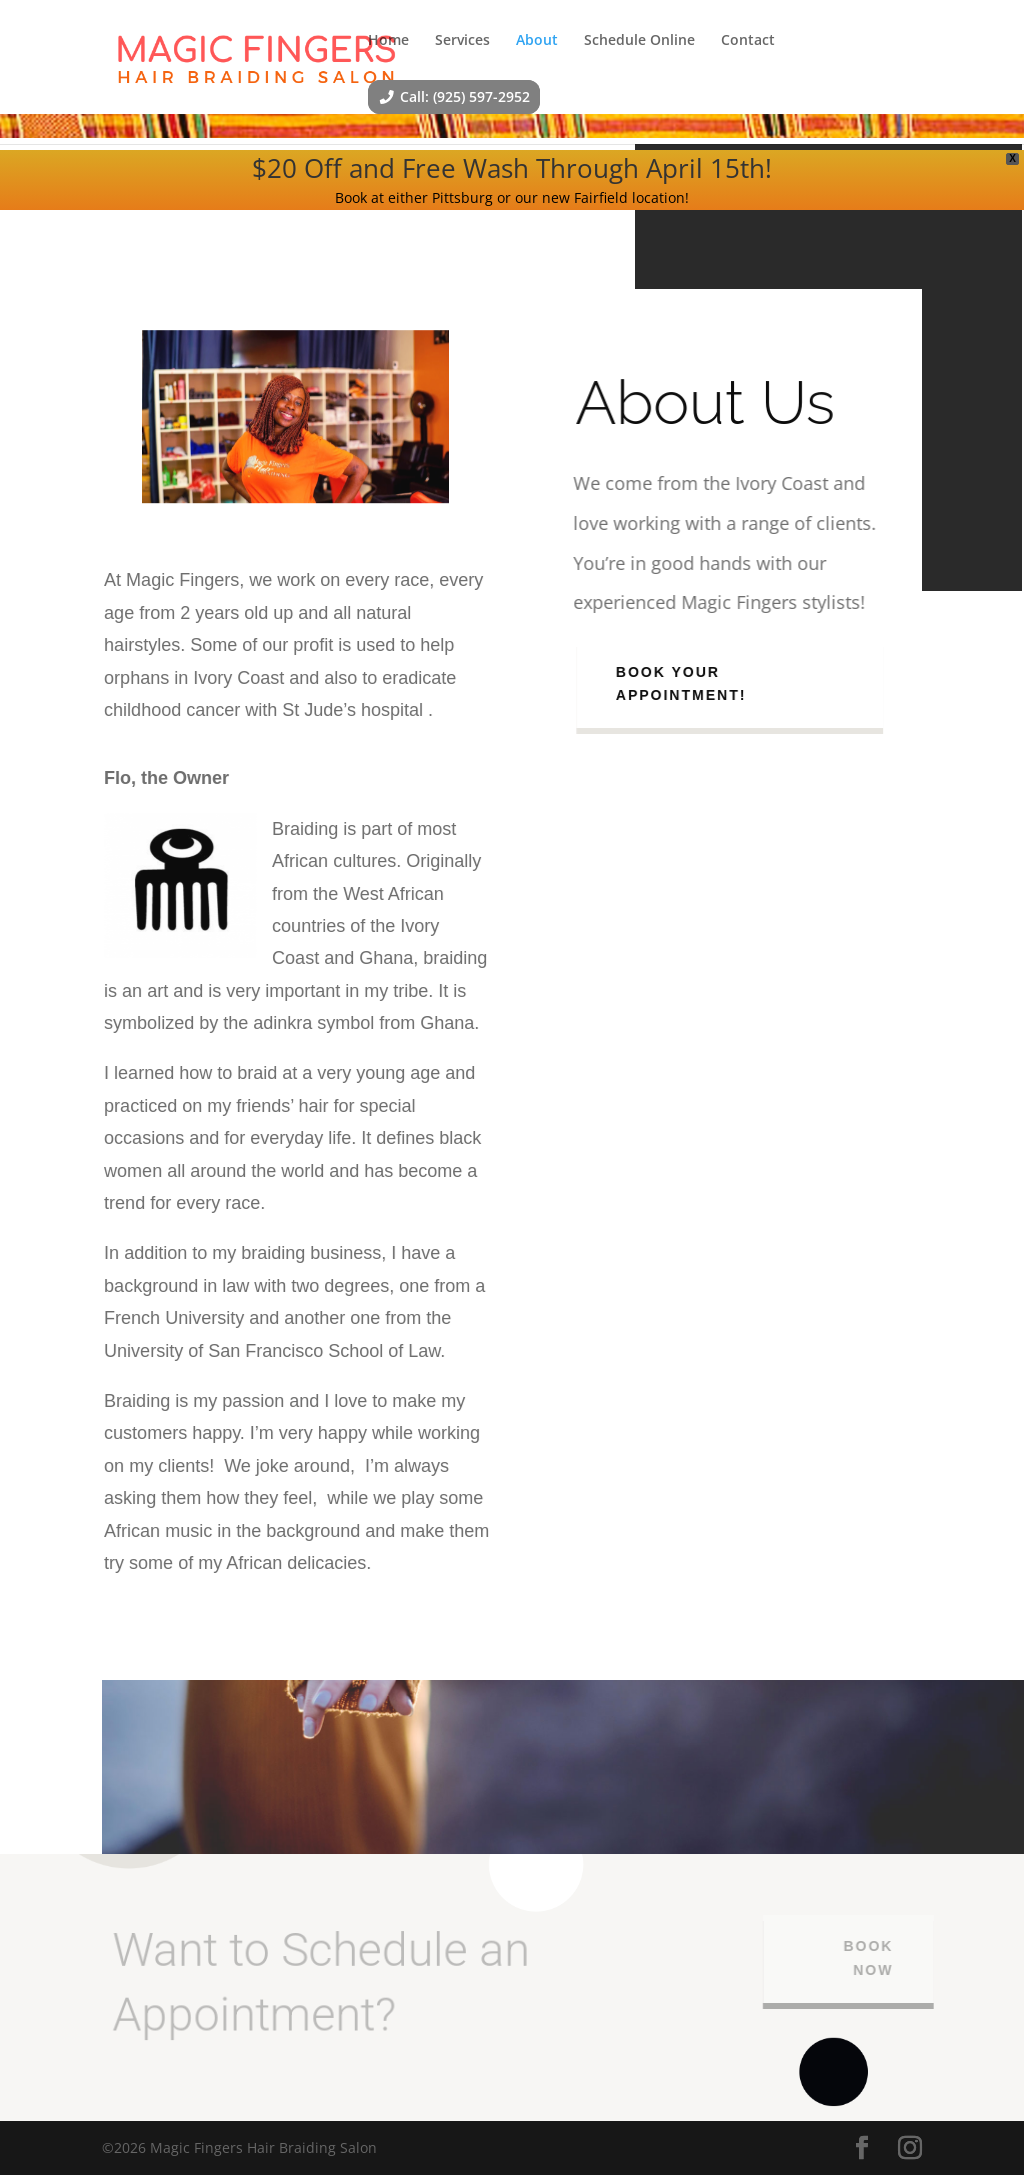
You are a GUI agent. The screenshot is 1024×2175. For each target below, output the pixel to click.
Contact (748, 41)
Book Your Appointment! (687, 684)
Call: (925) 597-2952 (454, 96)
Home (388, 41)
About (537, 41)
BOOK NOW (873, 1958)
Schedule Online (639, 41)
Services (462, 41)
